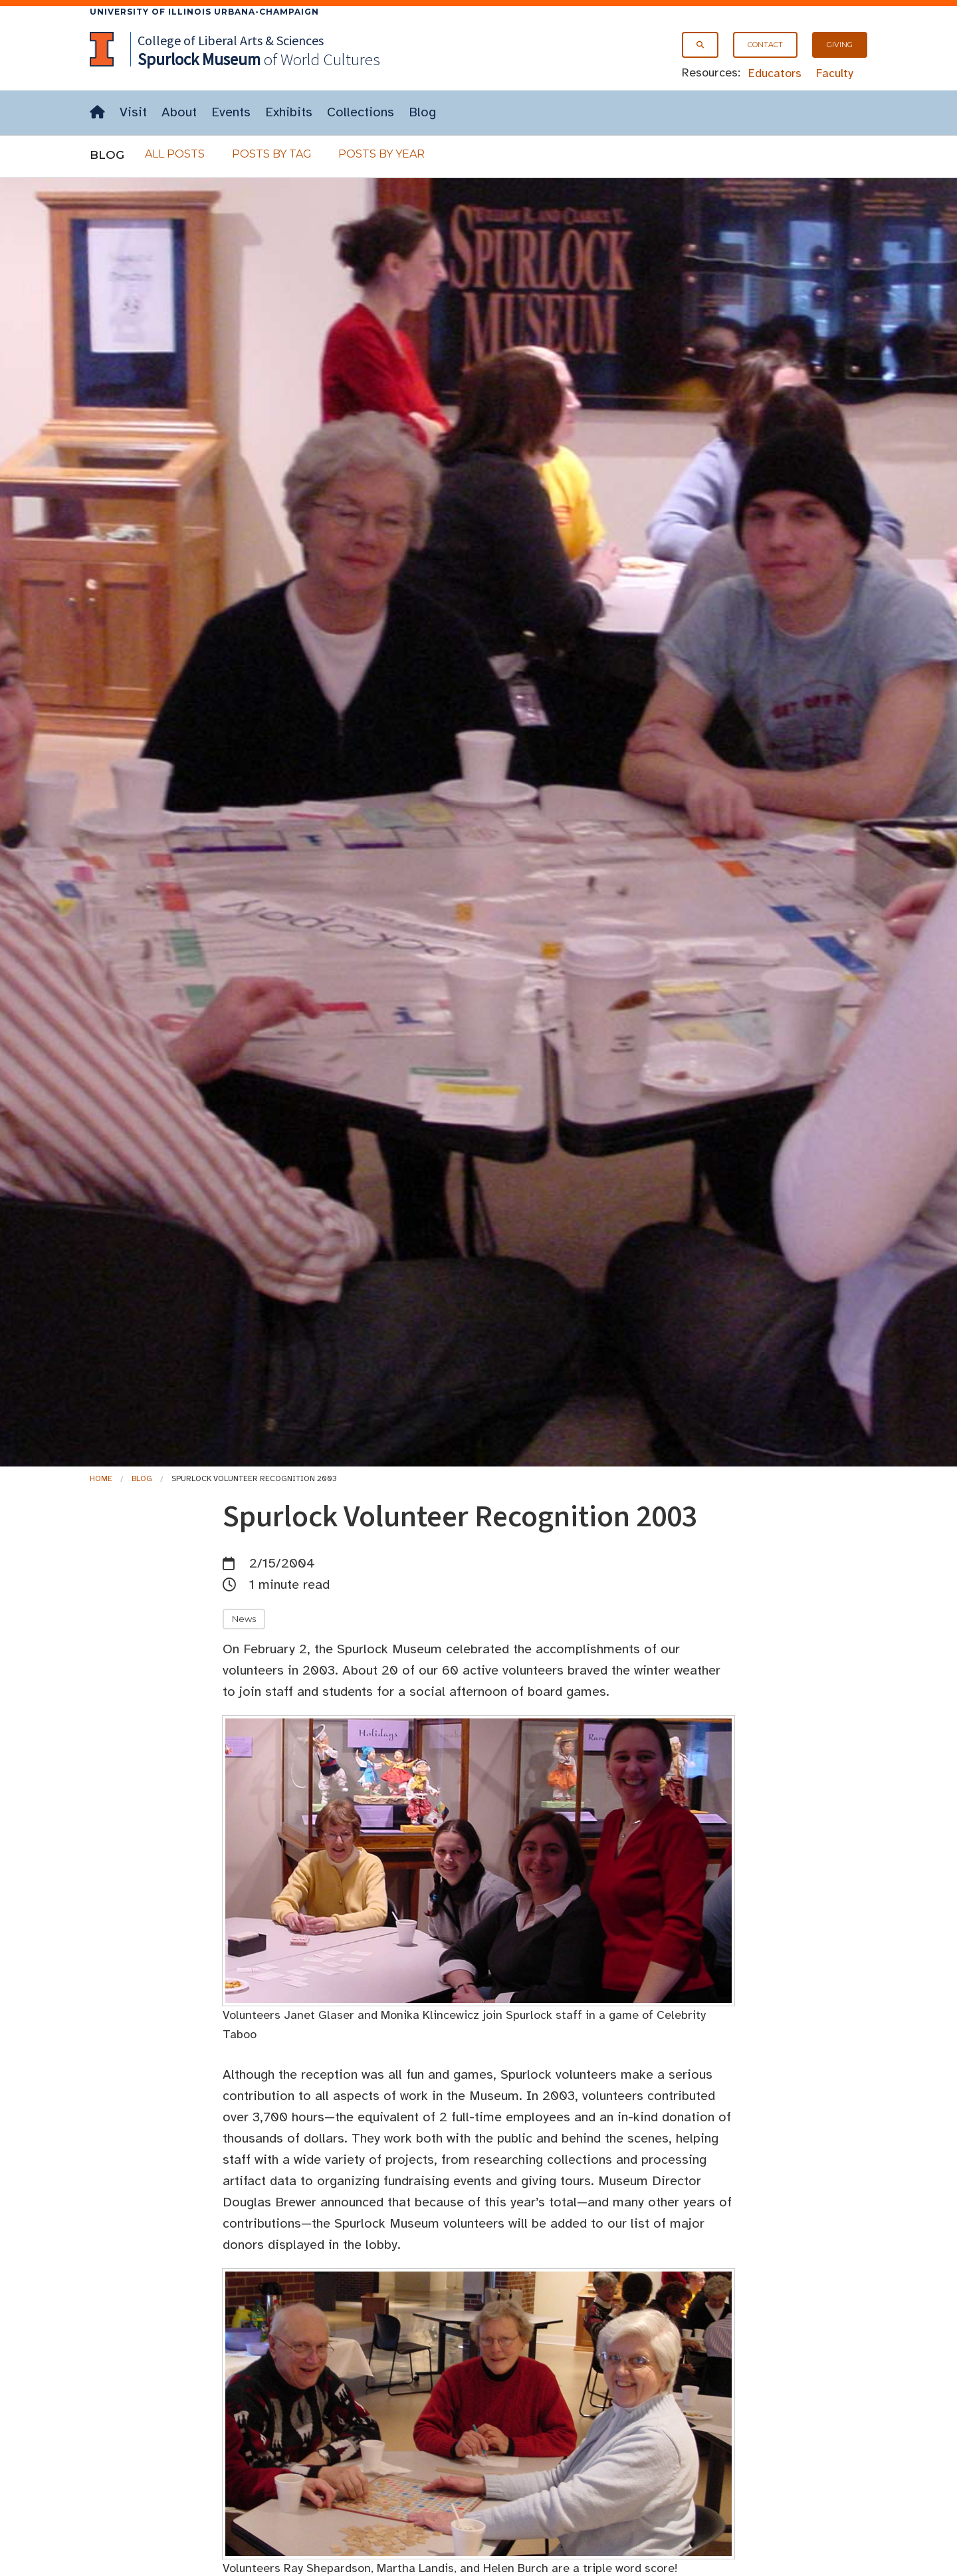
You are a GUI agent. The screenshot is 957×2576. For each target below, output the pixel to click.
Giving (840, 44)
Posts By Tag (272, 154)
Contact (765, 44)
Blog (422, 112)
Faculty (834, 73)
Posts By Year (381, 154)
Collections (360, 112)
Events (231, 112)
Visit (133, 112)
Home (101, 1478)
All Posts (175, 154)
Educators (774, 73)
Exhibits (288, 112)
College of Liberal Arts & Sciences (231, 40)
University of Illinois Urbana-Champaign (204, 12)
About (179, 112)
